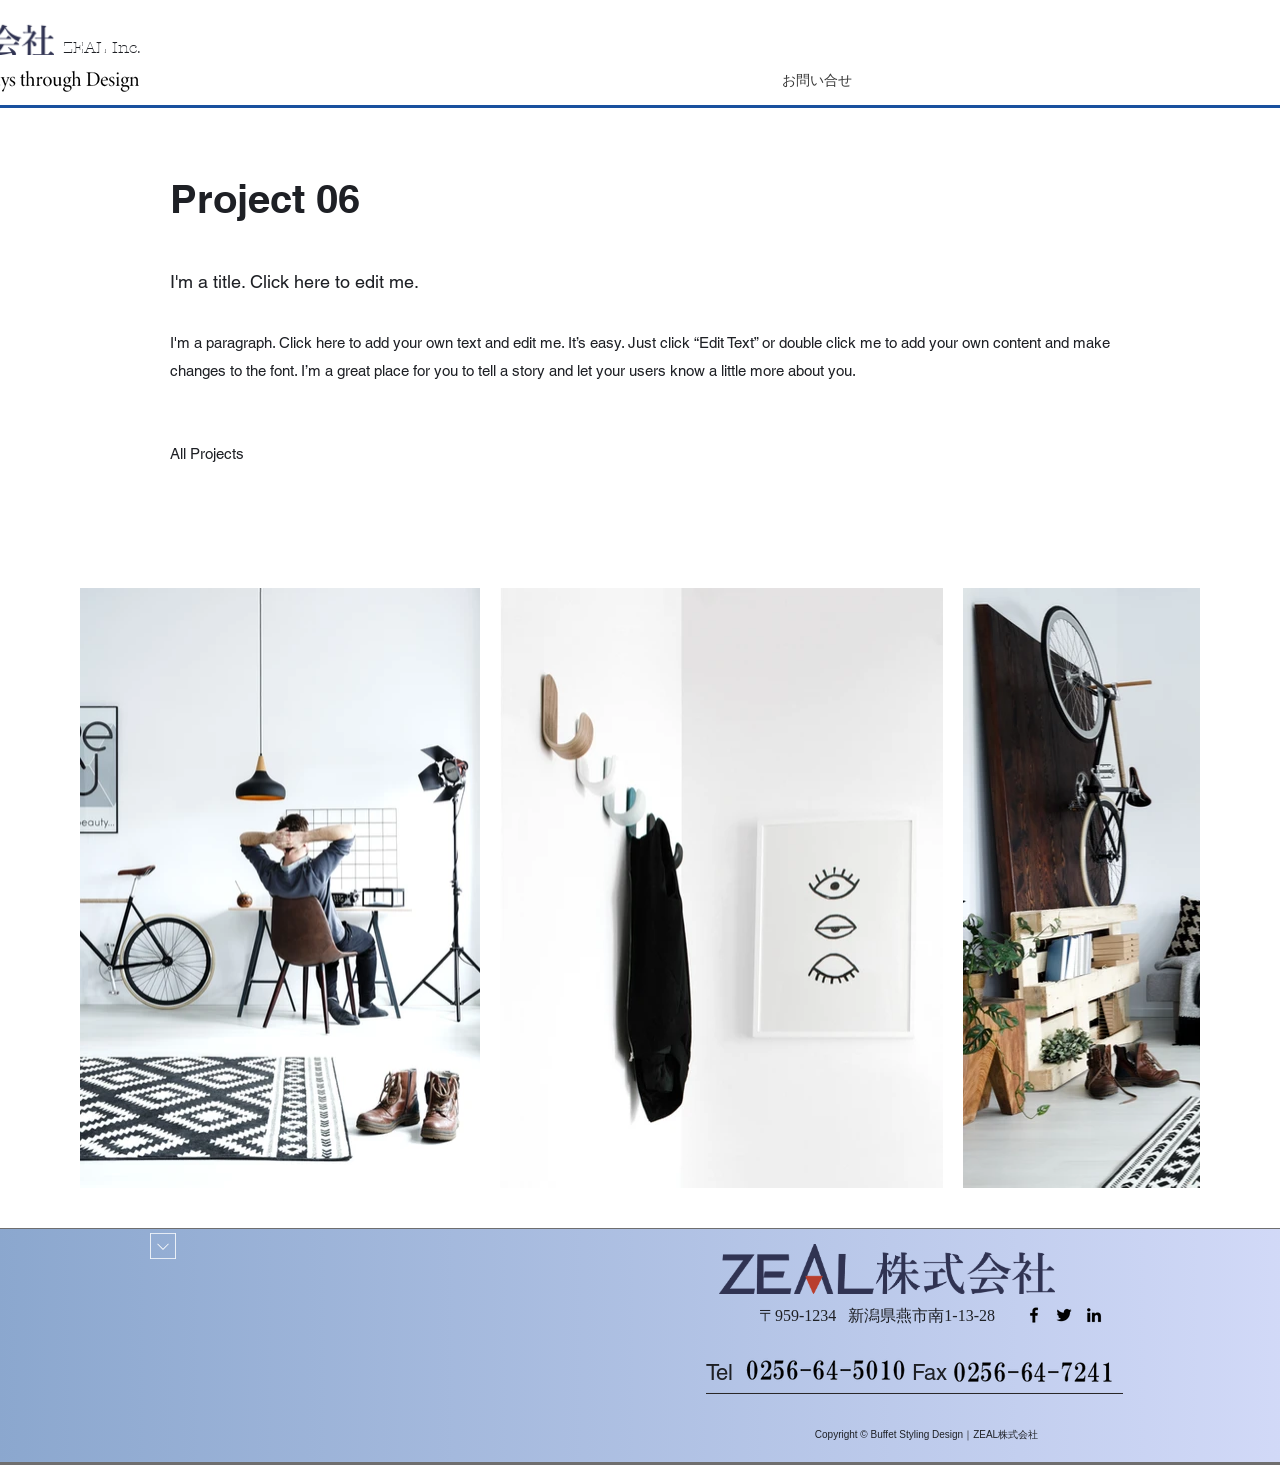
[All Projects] (207, 454)
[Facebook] (1034, 1315)
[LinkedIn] (1094, 1315)
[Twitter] (1064, 1315)
